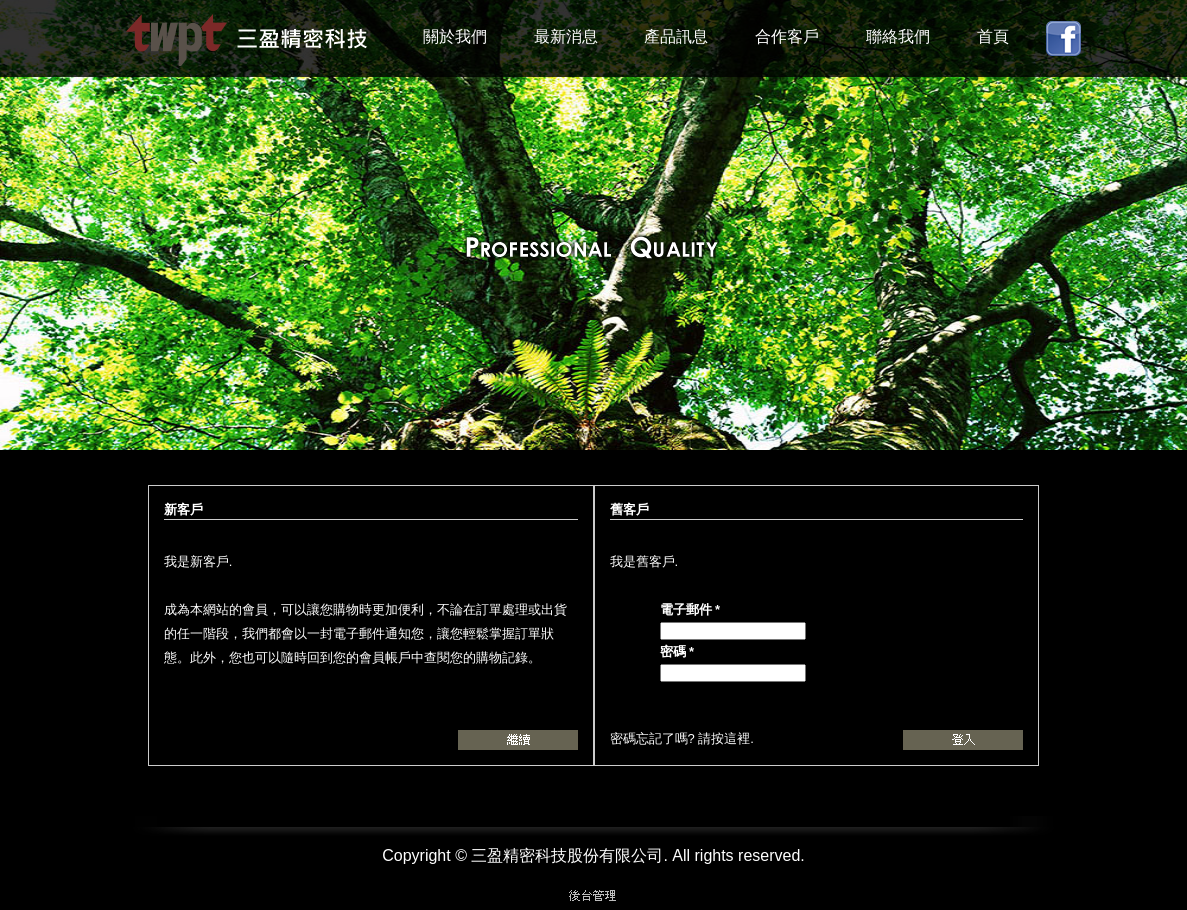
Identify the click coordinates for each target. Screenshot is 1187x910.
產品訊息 (676, 36)
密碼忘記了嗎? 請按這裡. (682, 738)
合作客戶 (787, 36)
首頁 (993, 36)
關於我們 (455, 36)
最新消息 (566, 36)
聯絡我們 (898, 36)
